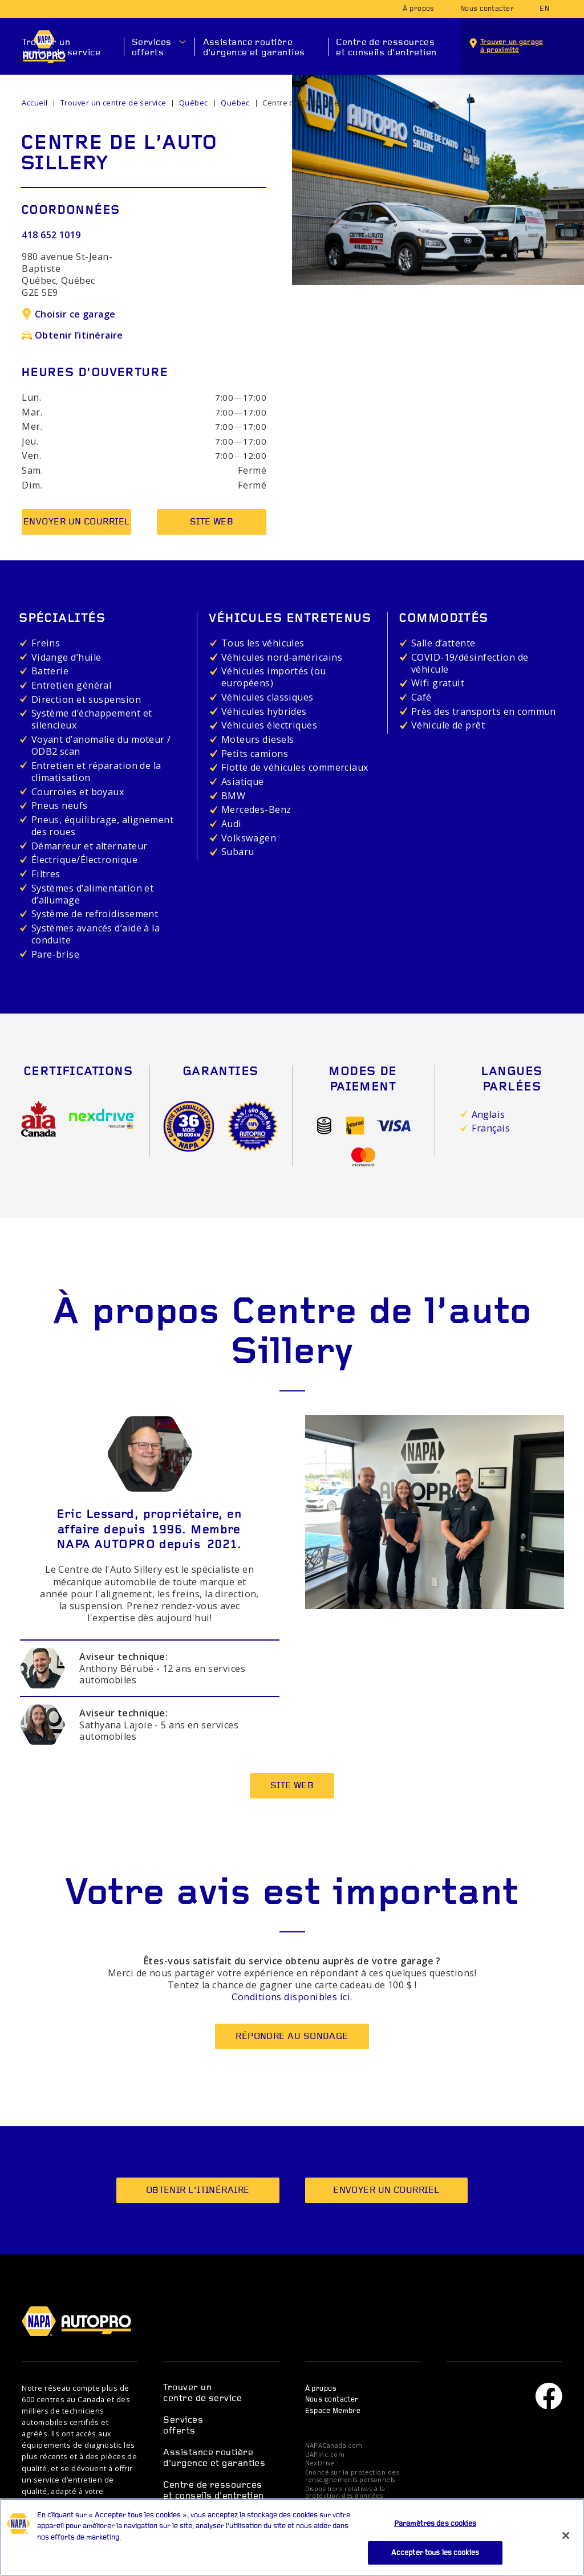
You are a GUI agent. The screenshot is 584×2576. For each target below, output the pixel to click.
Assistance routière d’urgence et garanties (254, 48)
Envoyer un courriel (76, 522)
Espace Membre (333, 2411)
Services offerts (152, 48)
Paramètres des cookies (435, 2533)
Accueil (34, 103)
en (544, 9)
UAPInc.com (325, 2455)
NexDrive (320, 2463)
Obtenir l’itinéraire (72, 335)
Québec (193, 103)
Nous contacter (487, 9)
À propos (419, 9)
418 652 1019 (51, 235)
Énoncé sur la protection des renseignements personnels (352, 2476)
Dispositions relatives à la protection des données (345, 2492)
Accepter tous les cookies (435, 2562)
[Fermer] (565, 2545)
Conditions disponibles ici (291, 1997)
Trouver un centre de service (61, 48)
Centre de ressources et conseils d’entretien (386, 48)
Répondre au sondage (292, 2036)
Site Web (212, 522)
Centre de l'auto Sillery (304, 103)
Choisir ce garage (68, 314)
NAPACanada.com (334, 2445)
